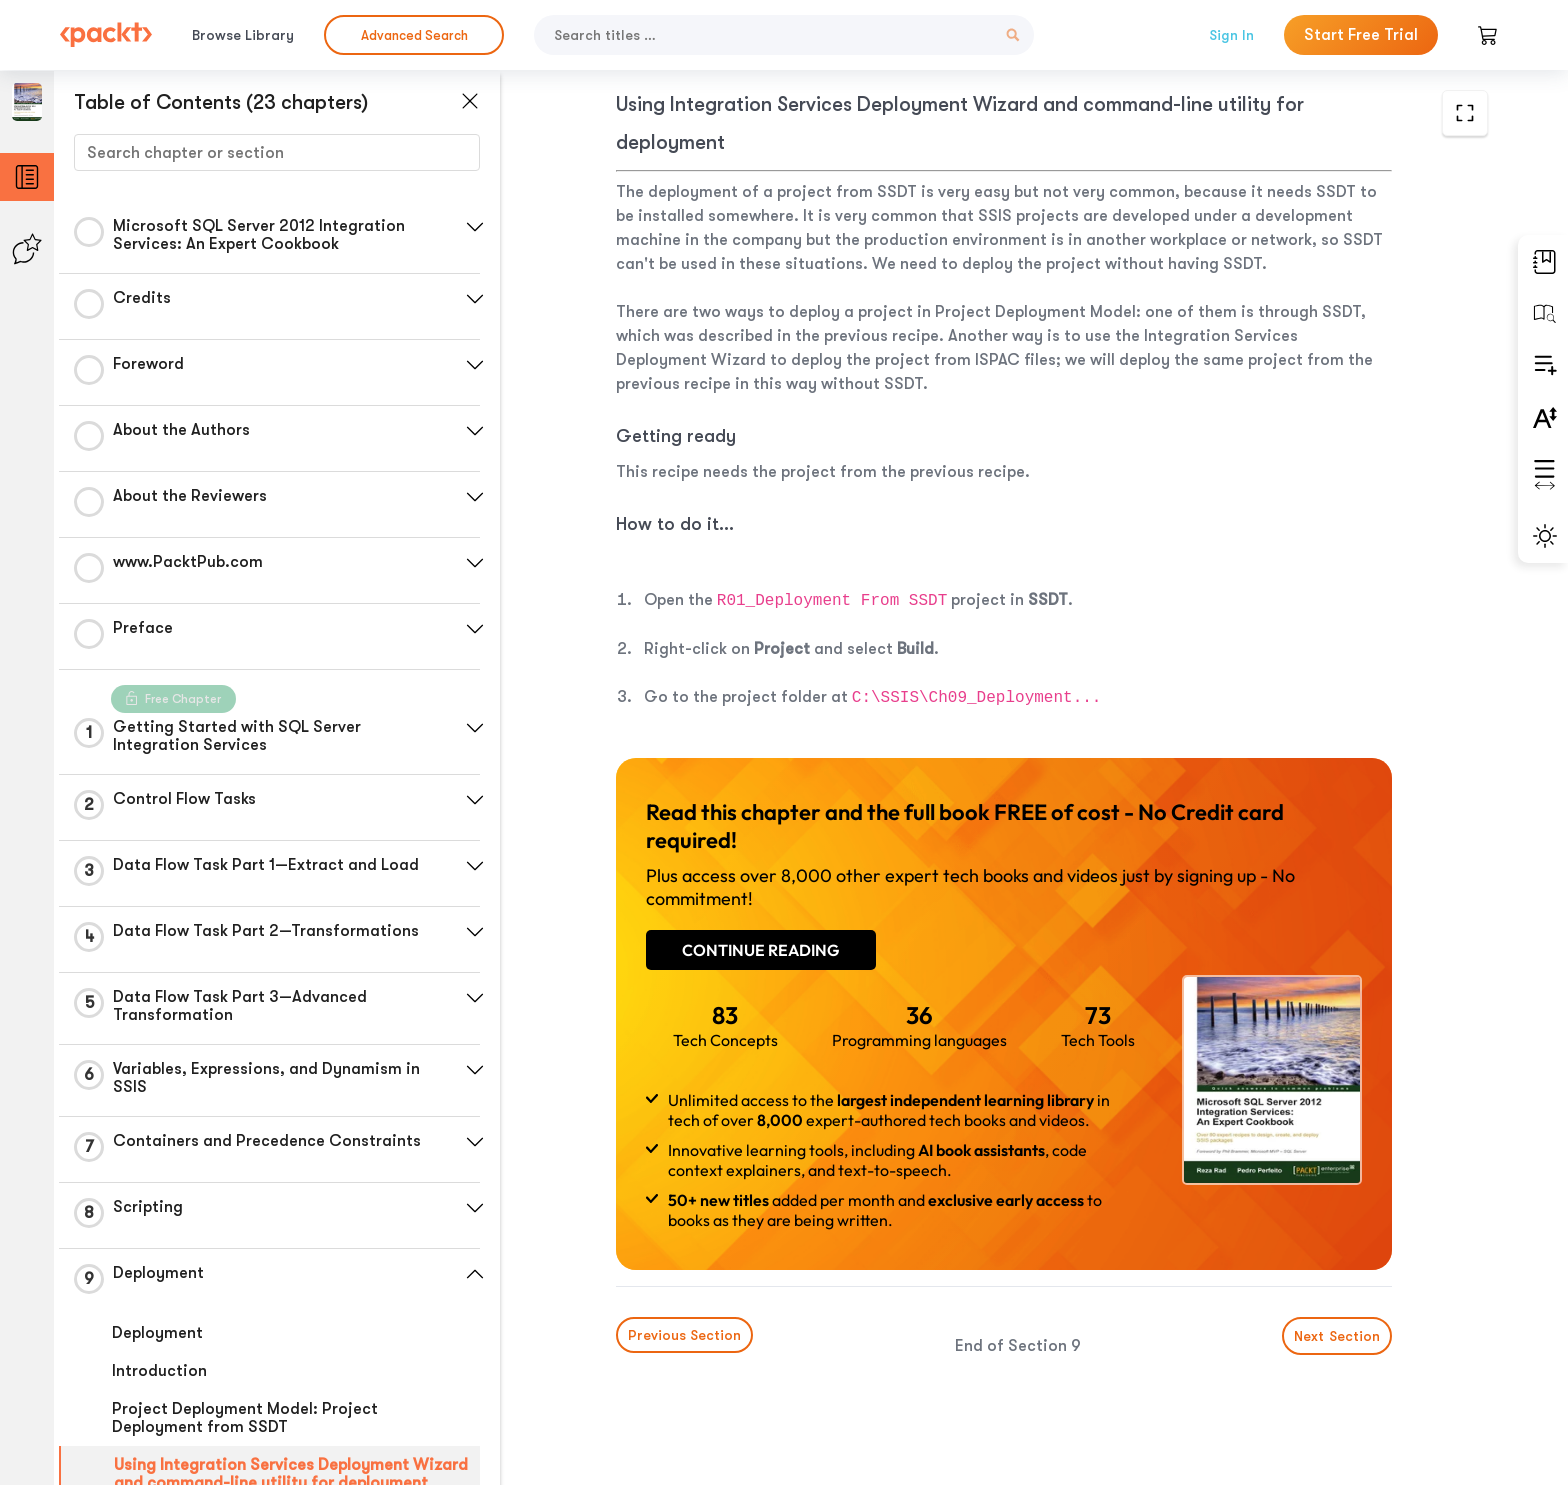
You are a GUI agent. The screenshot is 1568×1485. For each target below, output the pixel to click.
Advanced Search (414, 35)
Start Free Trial (1361, 35)
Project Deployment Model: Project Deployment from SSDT (245, 1418)
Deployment (157, 1333)
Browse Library (243, 35)
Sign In (1231, 35)
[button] (475, 227)
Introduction (159, 1371)
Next (1337, 1336)
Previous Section (684, 1335)
